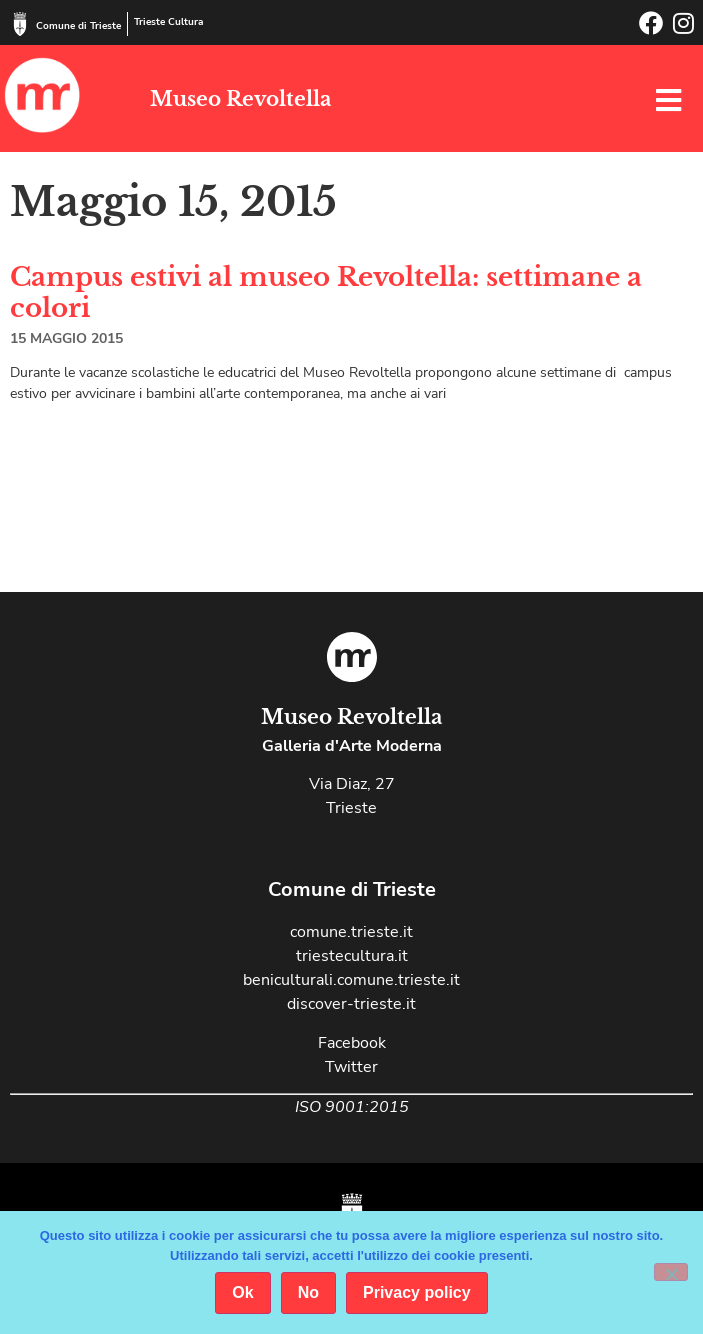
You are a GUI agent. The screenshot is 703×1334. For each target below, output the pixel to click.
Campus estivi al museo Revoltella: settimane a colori (326, 292)
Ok (242, 1292)
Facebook (352, 1043)
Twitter (351, 1067)
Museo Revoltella (240, 99)
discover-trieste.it (351, 1004)
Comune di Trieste (78, 26)
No (308, 1292)
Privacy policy (417, 1292)
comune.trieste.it (351, 932)
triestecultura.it (352, 956)
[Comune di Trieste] (20, 24)
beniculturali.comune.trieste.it (351, 980)
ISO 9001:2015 (352, 1107)
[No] (671, 1272)
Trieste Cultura (168, 22)
